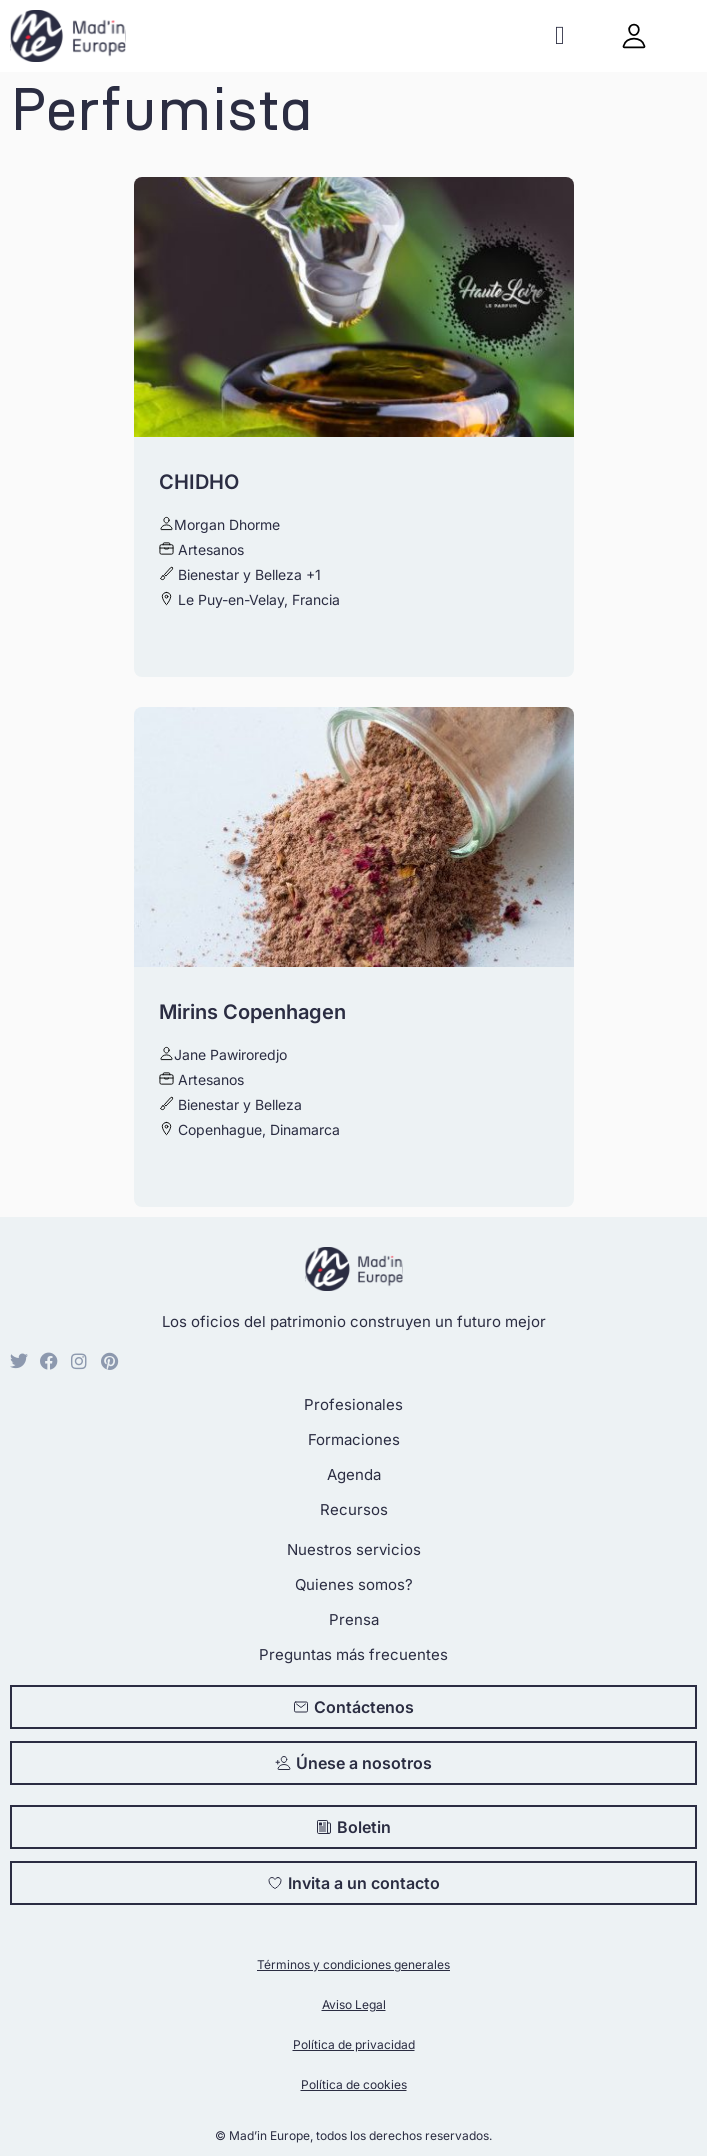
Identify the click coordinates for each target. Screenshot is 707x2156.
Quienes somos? (354, 1584)
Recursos (354, 1509)
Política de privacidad (354, 2044)
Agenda (354, 1474)
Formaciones (354, 1439)
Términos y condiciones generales (353, 1964)
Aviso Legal (354, 2004)
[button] (559, 36)
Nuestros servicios (354, 1549)
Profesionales (353, 1404)
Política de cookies (354, 2084)
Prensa (354, 1619)
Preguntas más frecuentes (353, 1654)
